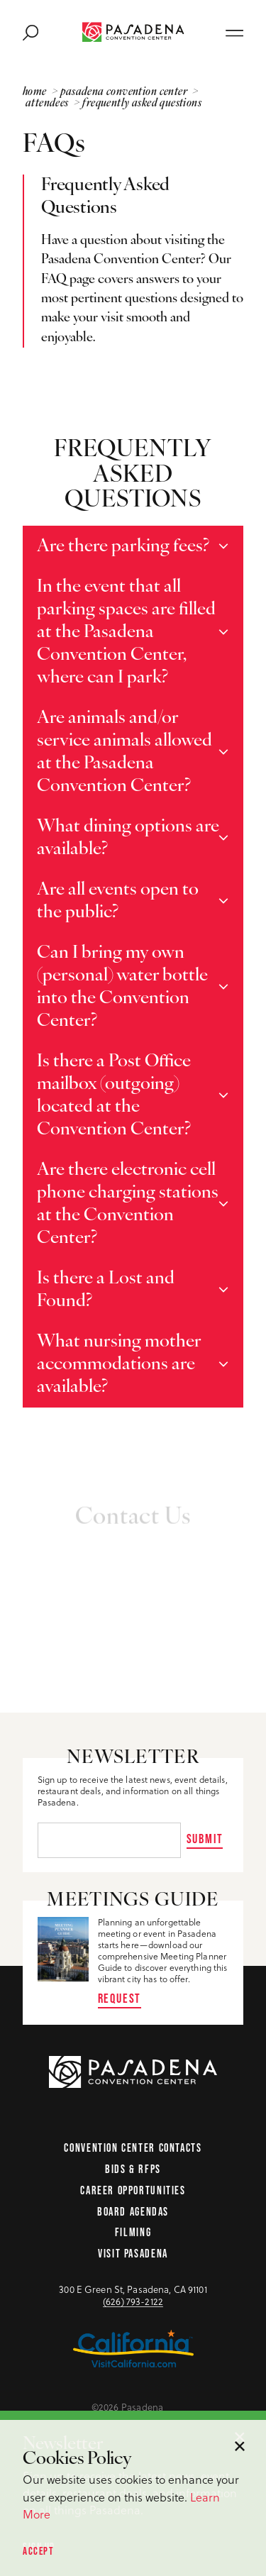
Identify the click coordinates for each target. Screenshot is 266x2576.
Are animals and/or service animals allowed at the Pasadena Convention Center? (124, 752)
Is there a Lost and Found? (105, 1290)
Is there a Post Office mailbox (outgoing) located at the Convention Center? (114, 1096)
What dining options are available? (128, 838)
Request (120, 1998)
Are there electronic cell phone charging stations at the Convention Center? (127, 1204)
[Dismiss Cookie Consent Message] (240, 2446)
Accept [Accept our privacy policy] (38, 2551)
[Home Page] (133, 32)
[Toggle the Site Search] (30, 31)
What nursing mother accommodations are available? (119, 1364)
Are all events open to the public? (118, 901)
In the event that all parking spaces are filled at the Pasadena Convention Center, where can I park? (126, 632)
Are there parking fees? (123, 546)
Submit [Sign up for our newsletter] (205, 1838)
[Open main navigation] (234, 32)
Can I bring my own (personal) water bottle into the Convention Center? (122, 987)
